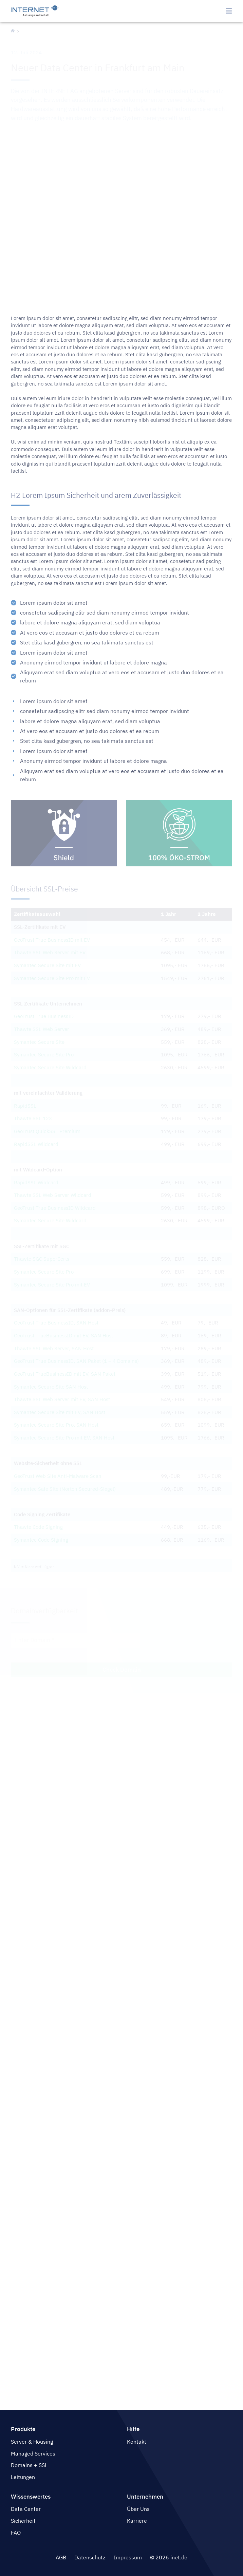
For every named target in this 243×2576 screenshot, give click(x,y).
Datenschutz (89, 2557)
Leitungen (23, 2477)
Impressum (128, 2557)
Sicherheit (23, 2520)
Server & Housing (32, 2441)
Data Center (26, 2508)
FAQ (16, 2532)
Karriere (137, 2520)
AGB (61, 2557)
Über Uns (138, 2508)
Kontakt (136, 2441)
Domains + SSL (29, 2465)
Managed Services (33, 2453)
